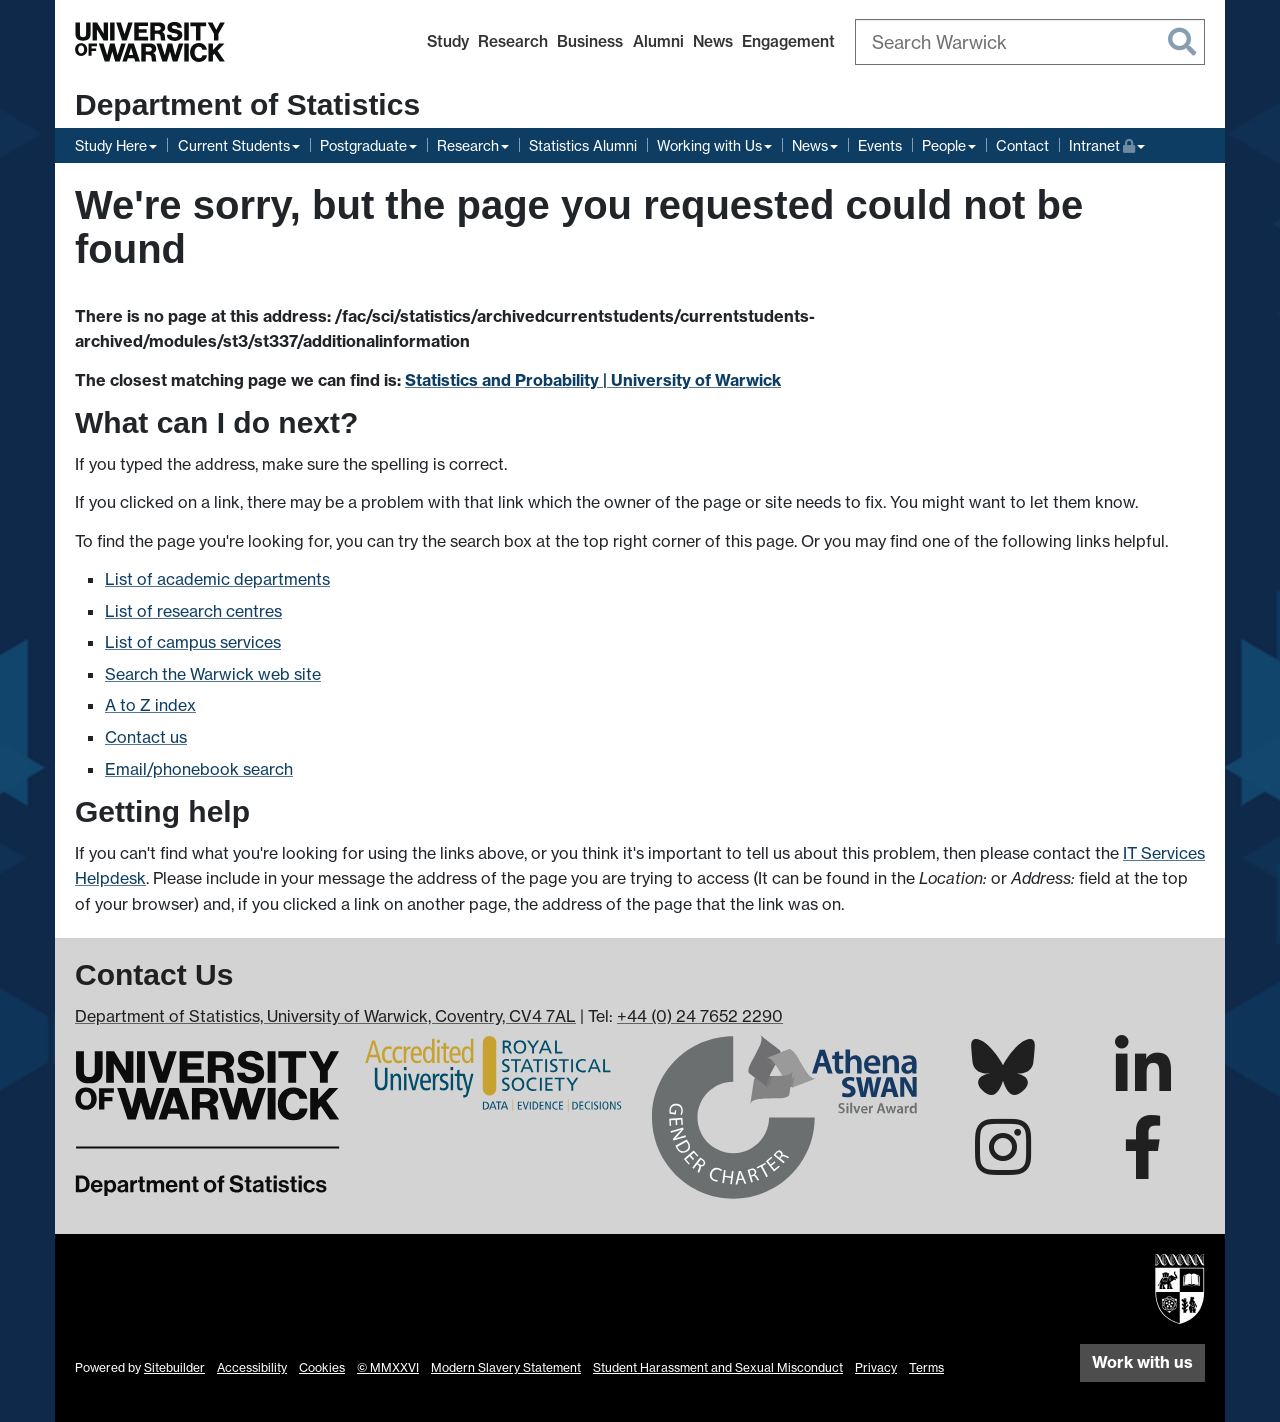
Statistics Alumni (583, 145)
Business (590, 41)
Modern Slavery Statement (506, 1367)
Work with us (1142, 1362)
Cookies (322, 1367)
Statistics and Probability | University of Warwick (593, 380)
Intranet (1107, 143)
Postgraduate (363, 145)
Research (513, 41)
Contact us (146, 737)
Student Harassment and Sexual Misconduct (718, 1367)
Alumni (658, 41)
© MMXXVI (388, 1367)
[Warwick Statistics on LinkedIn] (1143, 1085)
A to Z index (150, 705)
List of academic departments (217, 579)
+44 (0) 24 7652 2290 (700, 1016)
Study (448, 41)
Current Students (234, 145)
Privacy (876, 1367)
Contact (1022, 145)
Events (880, 145)
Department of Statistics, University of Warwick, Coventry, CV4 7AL (325, 1016)
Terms (926, 1367)
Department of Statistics (247, 104)
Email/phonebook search (199, 769)
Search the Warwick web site (213, 674)
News (713, 41)
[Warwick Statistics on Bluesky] (1003, 1083)
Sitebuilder (174, 1367)
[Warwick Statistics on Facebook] (1143, 1165)
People (944, 145)
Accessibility (252, 1367)
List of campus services (193, 642)
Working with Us (709, 145)
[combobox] (1030, 42)
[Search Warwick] (1030, 42)
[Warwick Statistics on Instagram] (1003, 1165)
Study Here (111, 145)
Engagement (788, 41)
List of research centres (193, 611)
